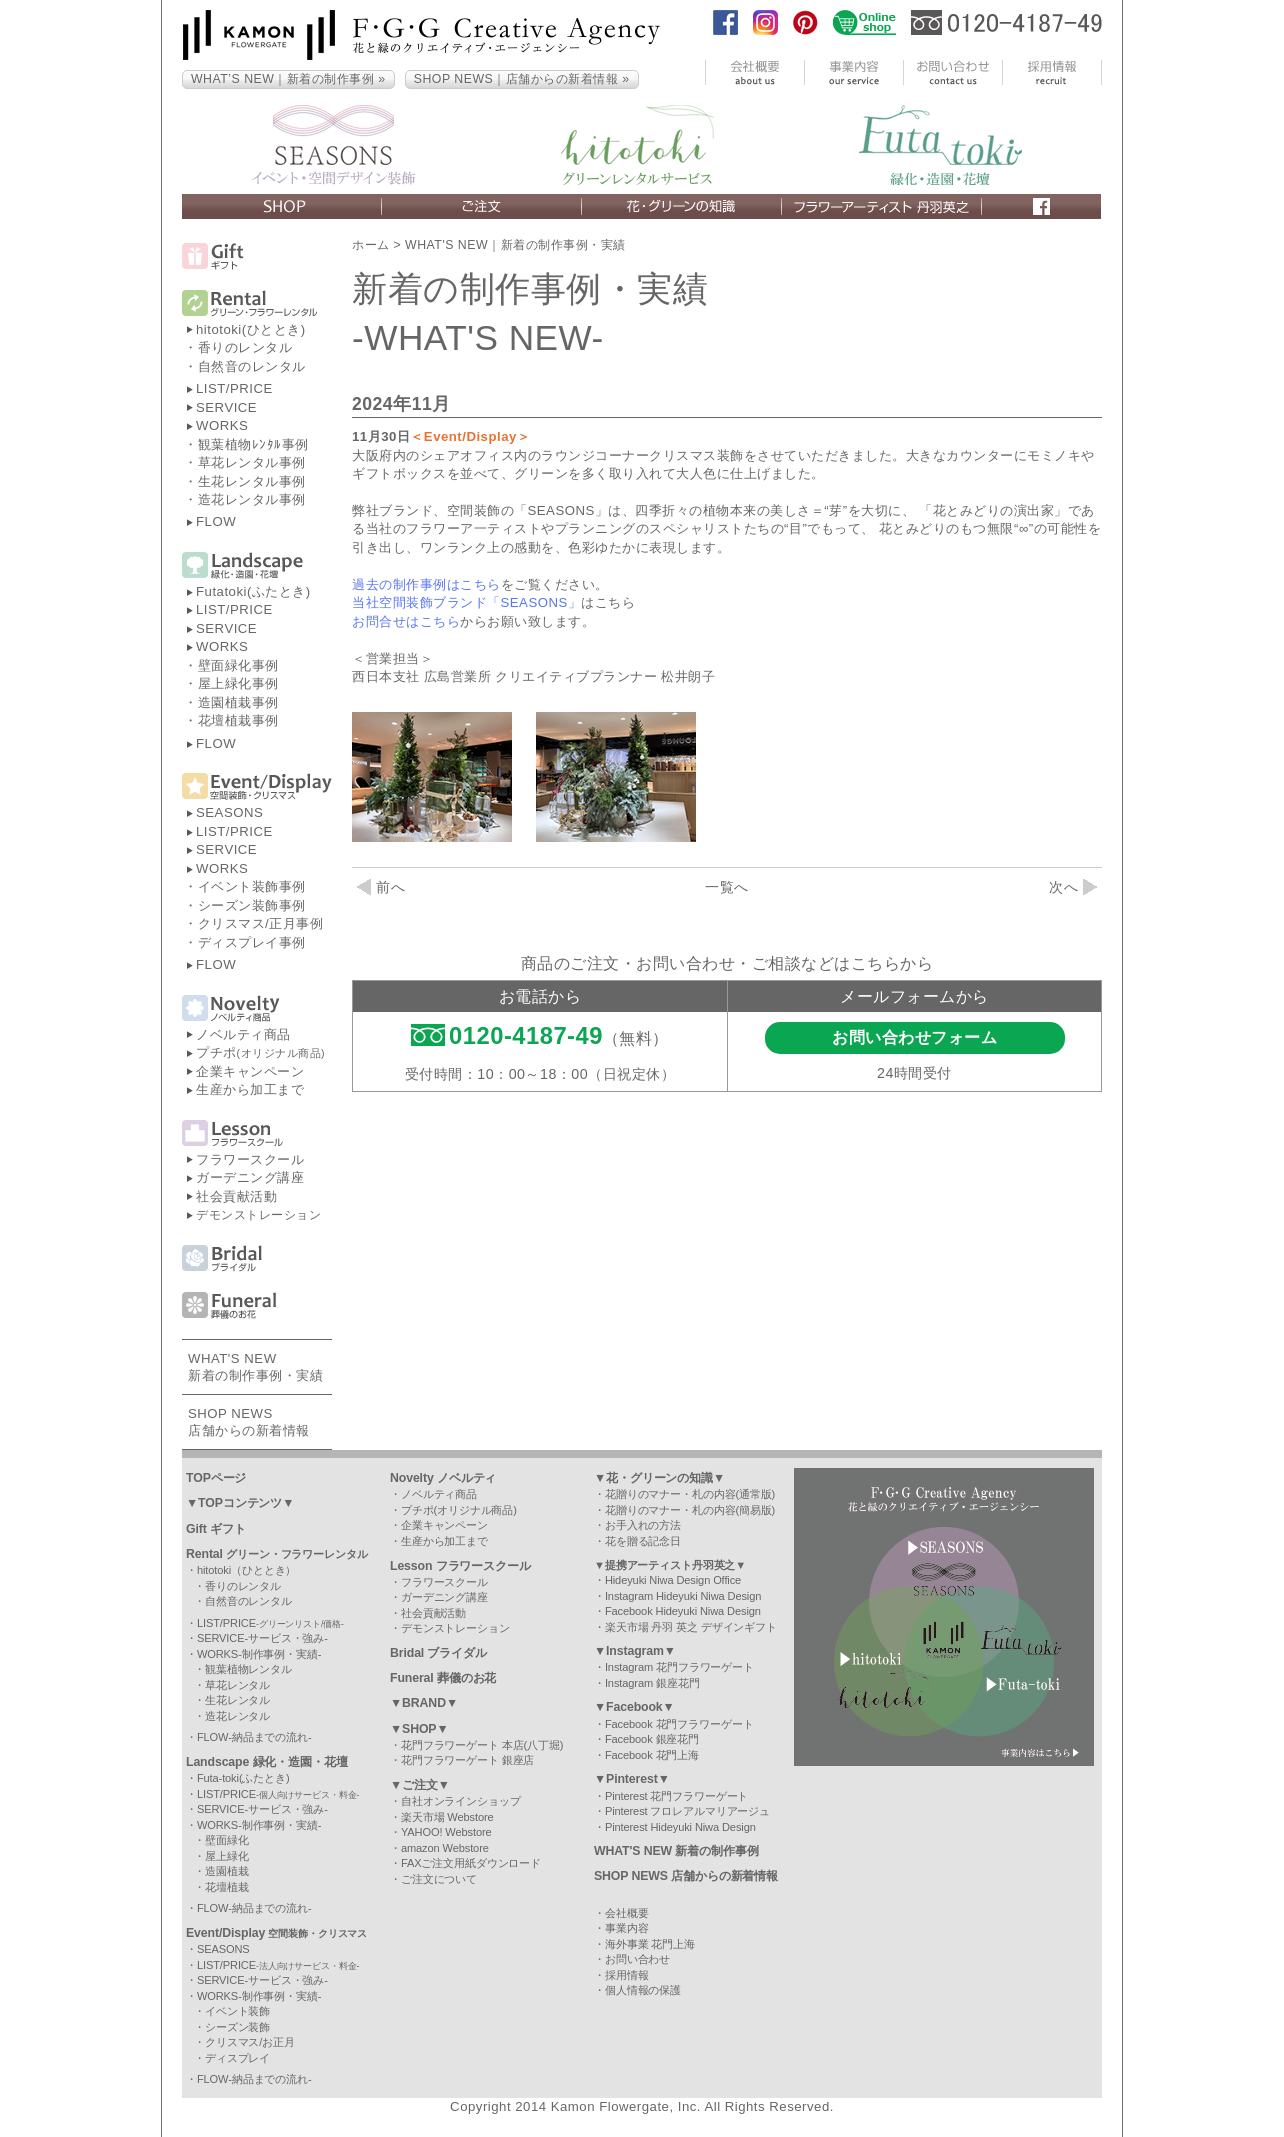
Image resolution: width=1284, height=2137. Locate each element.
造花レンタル (237, 1716)
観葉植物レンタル (248, 1669)
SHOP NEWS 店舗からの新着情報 (686, 1876)
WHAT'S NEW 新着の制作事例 (676, 1851)
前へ (381, 887)
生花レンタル (237, 1700)
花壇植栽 (227, 1887)
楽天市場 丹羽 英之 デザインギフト (691, 1627)
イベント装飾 (237, 2011)
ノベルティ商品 (243, 1034)
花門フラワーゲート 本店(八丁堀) (482, 1745)
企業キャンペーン (250, 1071)
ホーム (371, 245)
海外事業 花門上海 (650, 1944)
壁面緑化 (227, 1840)
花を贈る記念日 (643, 1541)
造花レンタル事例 (252, 499)
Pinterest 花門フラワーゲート (676, 1796)
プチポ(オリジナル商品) (459, 1510)
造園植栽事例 (238, 702)
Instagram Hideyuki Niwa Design (683, 1596)
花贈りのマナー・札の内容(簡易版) (690, 1510)
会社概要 (627, 1913)
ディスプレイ (237, 2058)
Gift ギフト (216, 1529)
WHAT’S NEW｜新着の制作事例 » (288, 79)
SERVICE (226, 407)
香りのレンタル (245, 347)
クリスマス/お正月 (250, 2042)
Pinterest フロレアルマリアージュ (687, 1811)
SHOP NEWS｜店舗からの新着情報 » (522, 79)
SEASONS (229, 812)
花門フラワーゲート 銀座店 (467, 1760)
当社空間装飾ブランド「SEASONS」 (466, 602)
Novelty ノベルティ (443, 1478)
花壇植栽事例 (238, 720)
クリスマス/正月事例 (261, 923)
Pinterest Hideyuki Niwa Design (680, 1827)
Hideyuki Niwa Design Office (673, 1580)
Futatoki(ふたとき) (253, 591)
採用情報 (627, 1975)
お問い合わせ (637, 1959)
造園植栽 (227, 1871)
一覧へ (727, 887)
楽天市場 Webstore (447, 1817)
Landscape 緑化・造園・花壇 (267, 1762)
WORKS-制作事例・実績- (259, 1654)
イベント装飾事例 (252, 886)
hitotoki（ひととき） (246, 1570)
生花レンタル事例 (252, 481)
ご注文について (439, 1879)
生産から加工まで (250, 1089)
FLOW (216, 521)
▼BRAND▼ (424, 1703)
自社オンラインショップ (461, 1801)
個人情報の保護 (643, 1990)
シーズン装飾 (237, 2027)
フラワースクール (250, 1159)
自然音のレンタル (252, 366)
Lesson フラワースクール (460, 1566)
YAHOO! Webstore (446, 1832)
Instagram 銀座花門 (652, 1683)
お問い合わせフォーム (914, 1037)
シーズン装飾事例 (252, 905)
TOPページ (216, 1478)
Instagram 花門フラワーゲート (679, 1667)
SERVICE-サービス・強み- (262, 1638)
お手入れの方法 (643, 1525)
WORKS (222, 425)
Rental (277, 1554)
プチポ (260, 1052)
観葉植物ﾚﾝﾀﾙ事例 (253, 444)
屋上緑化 (227, 1856)
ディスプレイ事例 (252, 942)
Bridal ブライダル (438, 1653)
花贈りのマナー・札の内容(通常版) (690, 1494)
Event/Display (276, 1933)
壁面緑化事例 (238, 665)
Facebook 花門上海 (652, 1755)
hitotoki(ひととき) (251, 329)
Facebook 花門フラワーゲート (679, 1724)
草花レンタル (237, 1685)
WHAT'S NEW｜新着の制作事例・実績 (515, 245)
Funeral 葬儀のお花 (443, 1678)
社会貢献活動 (236, 1196)
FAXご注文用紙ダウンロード (471, 1863)
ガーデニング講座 (250, 1177)
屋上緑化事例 (238, 683)
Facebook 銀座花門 (652, 1739)
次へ (1073, 887)
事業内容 (627, 1928)
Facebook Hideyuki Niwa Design (683, 1611)
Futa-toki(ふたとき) (243, 1778)
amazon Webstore (445, 1848)
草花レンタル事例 (252, 462)
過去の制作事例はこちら (426, 584)
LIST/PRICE (234, 388)
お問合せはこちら (406, 621)
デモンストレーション (258, 1215)
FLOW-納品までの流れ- (254, 1737)
